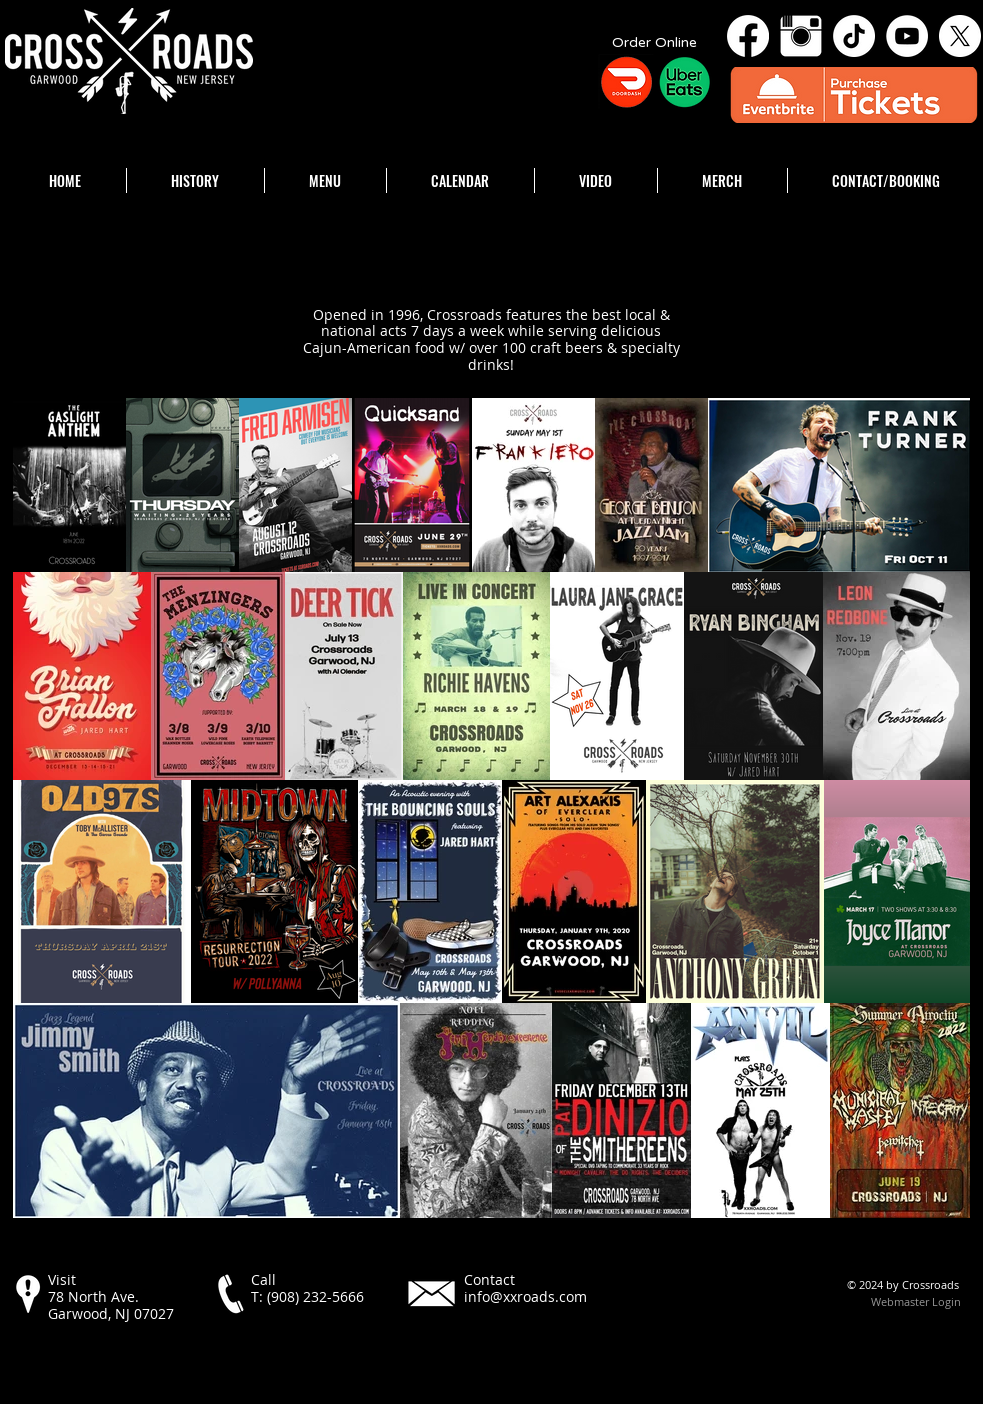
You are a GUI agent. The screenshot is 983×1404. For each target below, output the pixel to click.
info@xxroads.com (525, 1296)
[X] (960, 36)
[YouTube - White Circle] (907, 36)
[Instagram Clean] (801, 36)
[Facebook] (748, 36)
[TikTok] (854, 36)
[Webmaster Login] (916, 1302)
